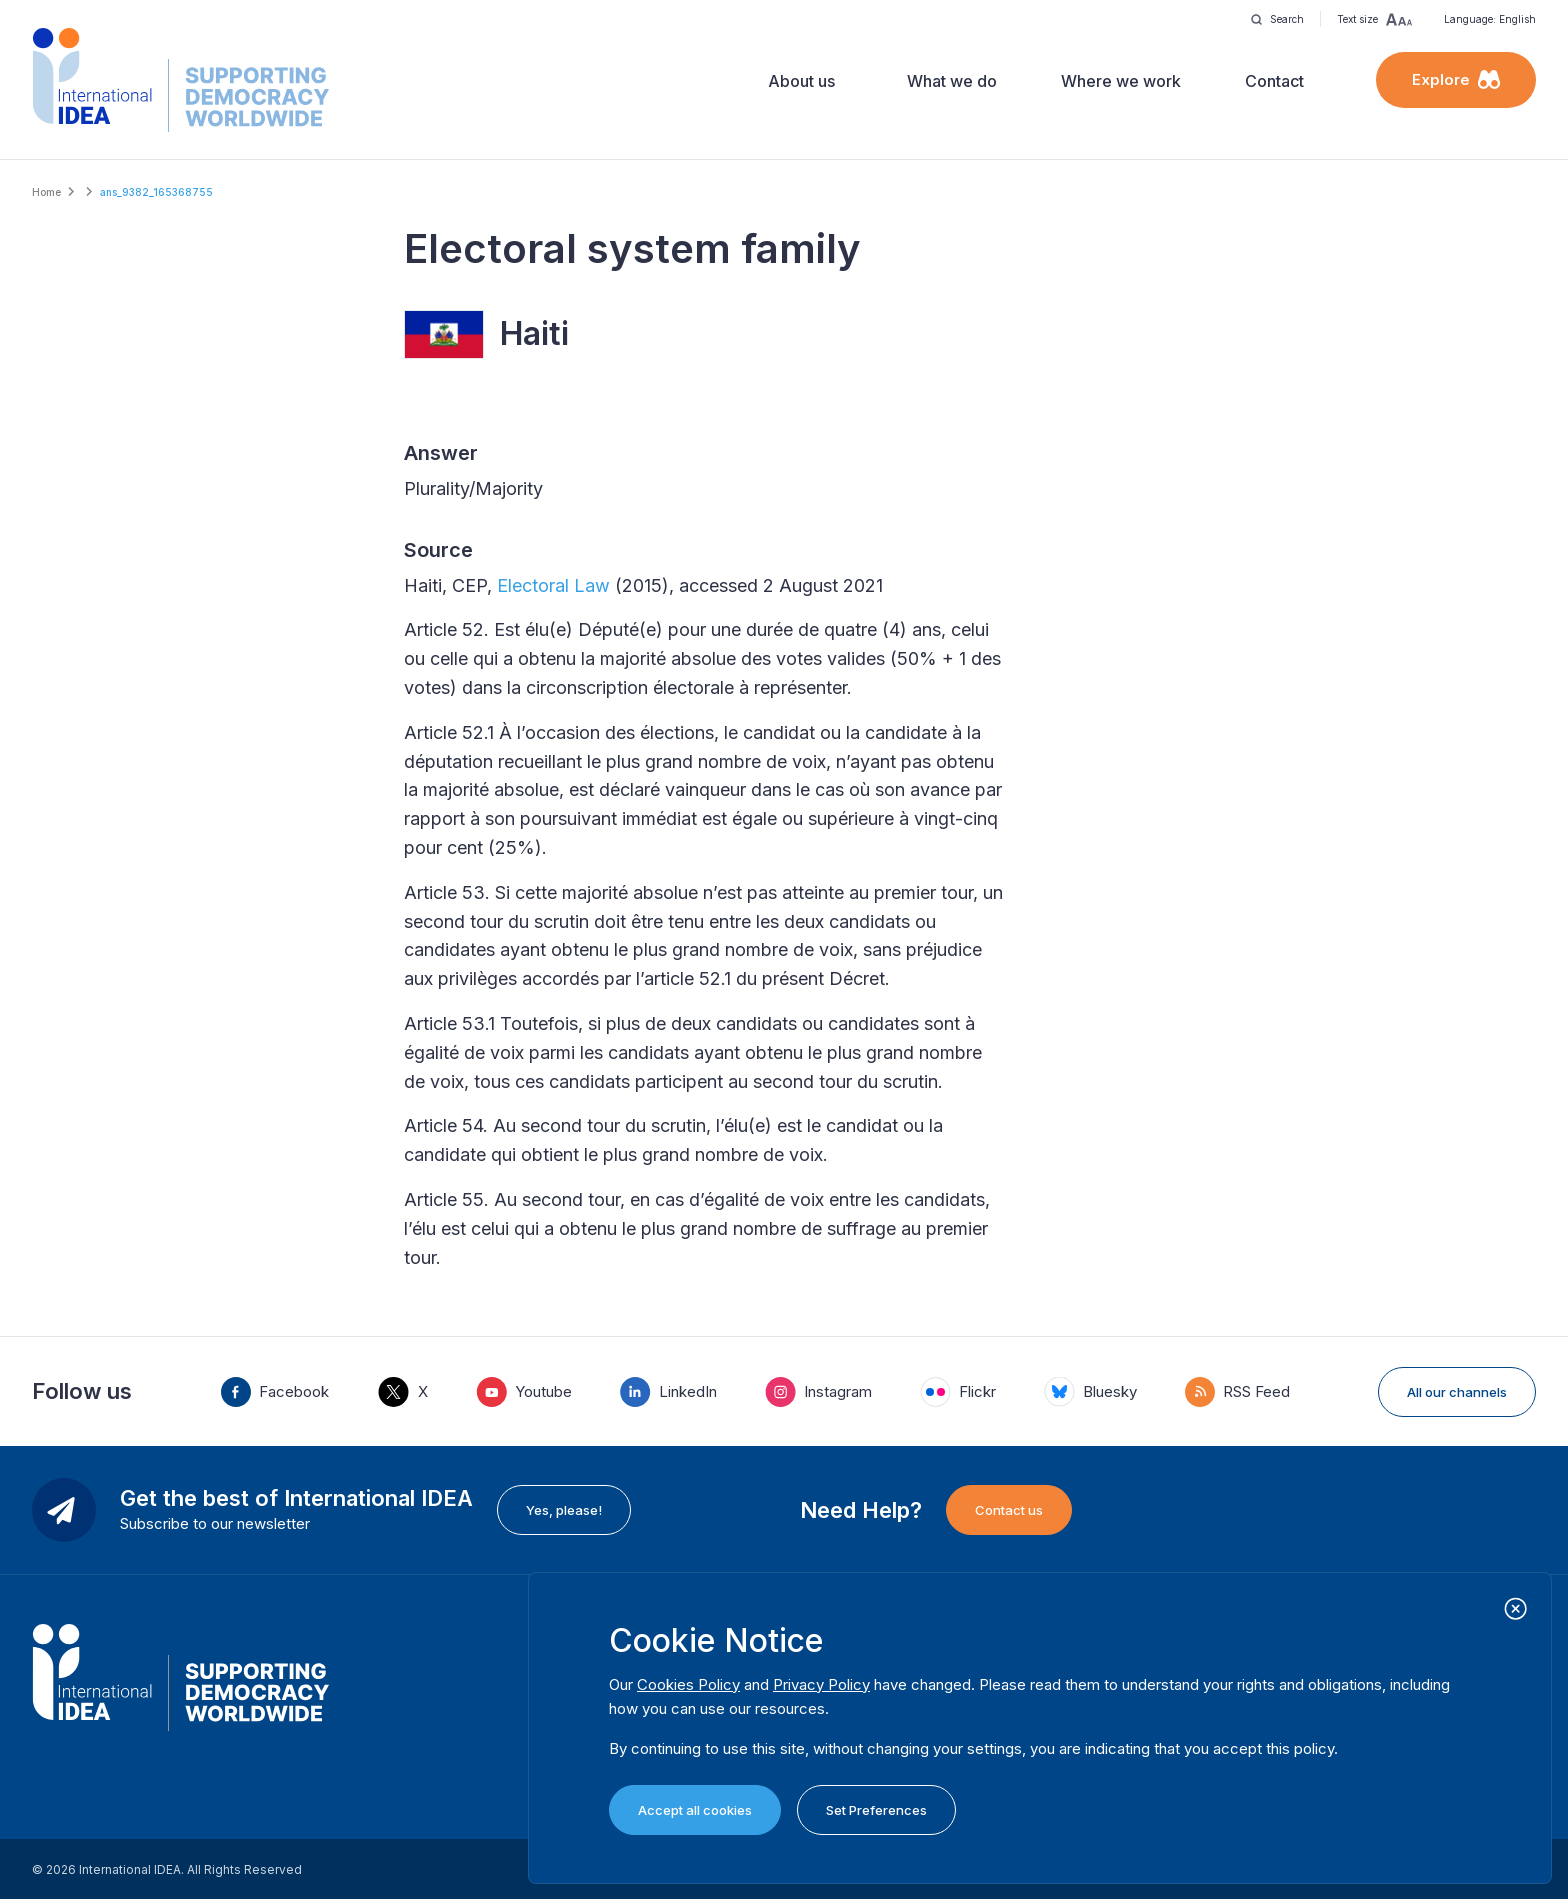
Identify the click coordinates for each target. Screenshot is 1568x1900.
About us (801, 81)
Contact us (1009, 1510)
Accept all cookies (695, 1810)
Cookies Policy (688, 1684)
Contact (1274, 81)
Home (46, 192)
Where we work (1121, 81)
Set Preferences (876, 1810)
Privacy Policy (821, 1684)
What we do (952, 81)
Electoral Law (553, 585)
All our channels (1457, 1392)
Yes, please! (564, 1510)
